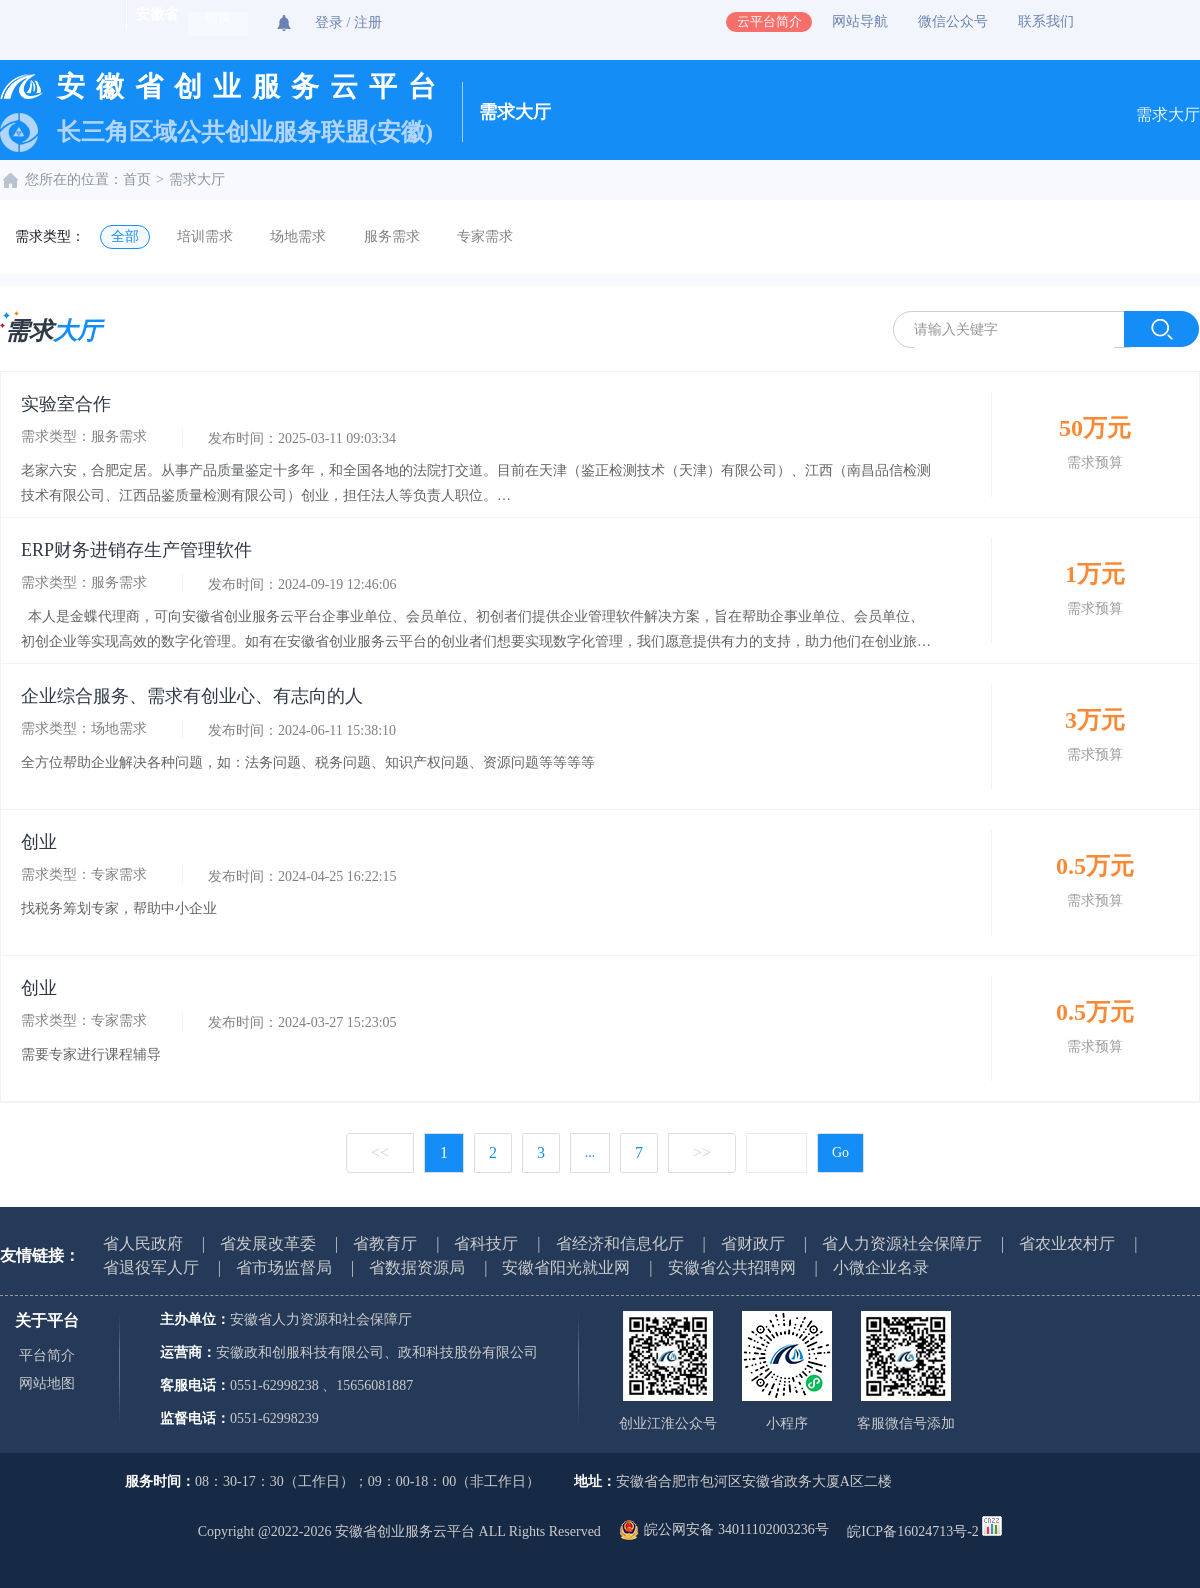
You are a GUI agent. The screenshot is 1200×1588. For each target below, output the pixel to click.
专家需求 (485, 236)
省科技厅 (486, 1243)
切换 (218, 18)
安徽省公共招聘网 (732, 1267)
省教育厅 (385, 1243)
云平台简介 (769, 21)
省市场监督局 (284, 1267)
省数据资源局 (417, 1267)
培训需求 (205, 236)
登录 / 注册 (348, 23)
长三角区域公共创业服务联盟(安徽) (245, 132)
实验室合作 (66, 404)
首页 (137, 179)
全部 (125, 236)
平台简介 (47, 1355)
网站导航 (860, 21)
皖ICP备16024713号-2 (912, 1531)
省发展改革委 (268, 1243)
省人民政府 (143, 1243)
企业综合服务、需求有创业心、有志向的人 (192, 696)
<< (380, 1152)
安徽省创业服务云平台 (252, 86)
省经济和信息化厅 (620, 1243)
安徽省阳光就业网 (566, 1267)
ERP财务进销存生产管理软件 (136, 550)
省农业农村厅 (1067, 1243)
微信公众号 (953, 21)
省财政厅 (753, 1243)
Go (840, 1152)
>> (702, 1152)
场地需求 (298, 236)
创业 (39, 842)
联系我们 (1046, 21)
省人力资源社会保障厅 (902, 1243)
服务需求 (392, 236)
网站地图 (47, 1383)
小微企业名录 (881, 1267)
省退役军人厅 (151, 1267)
